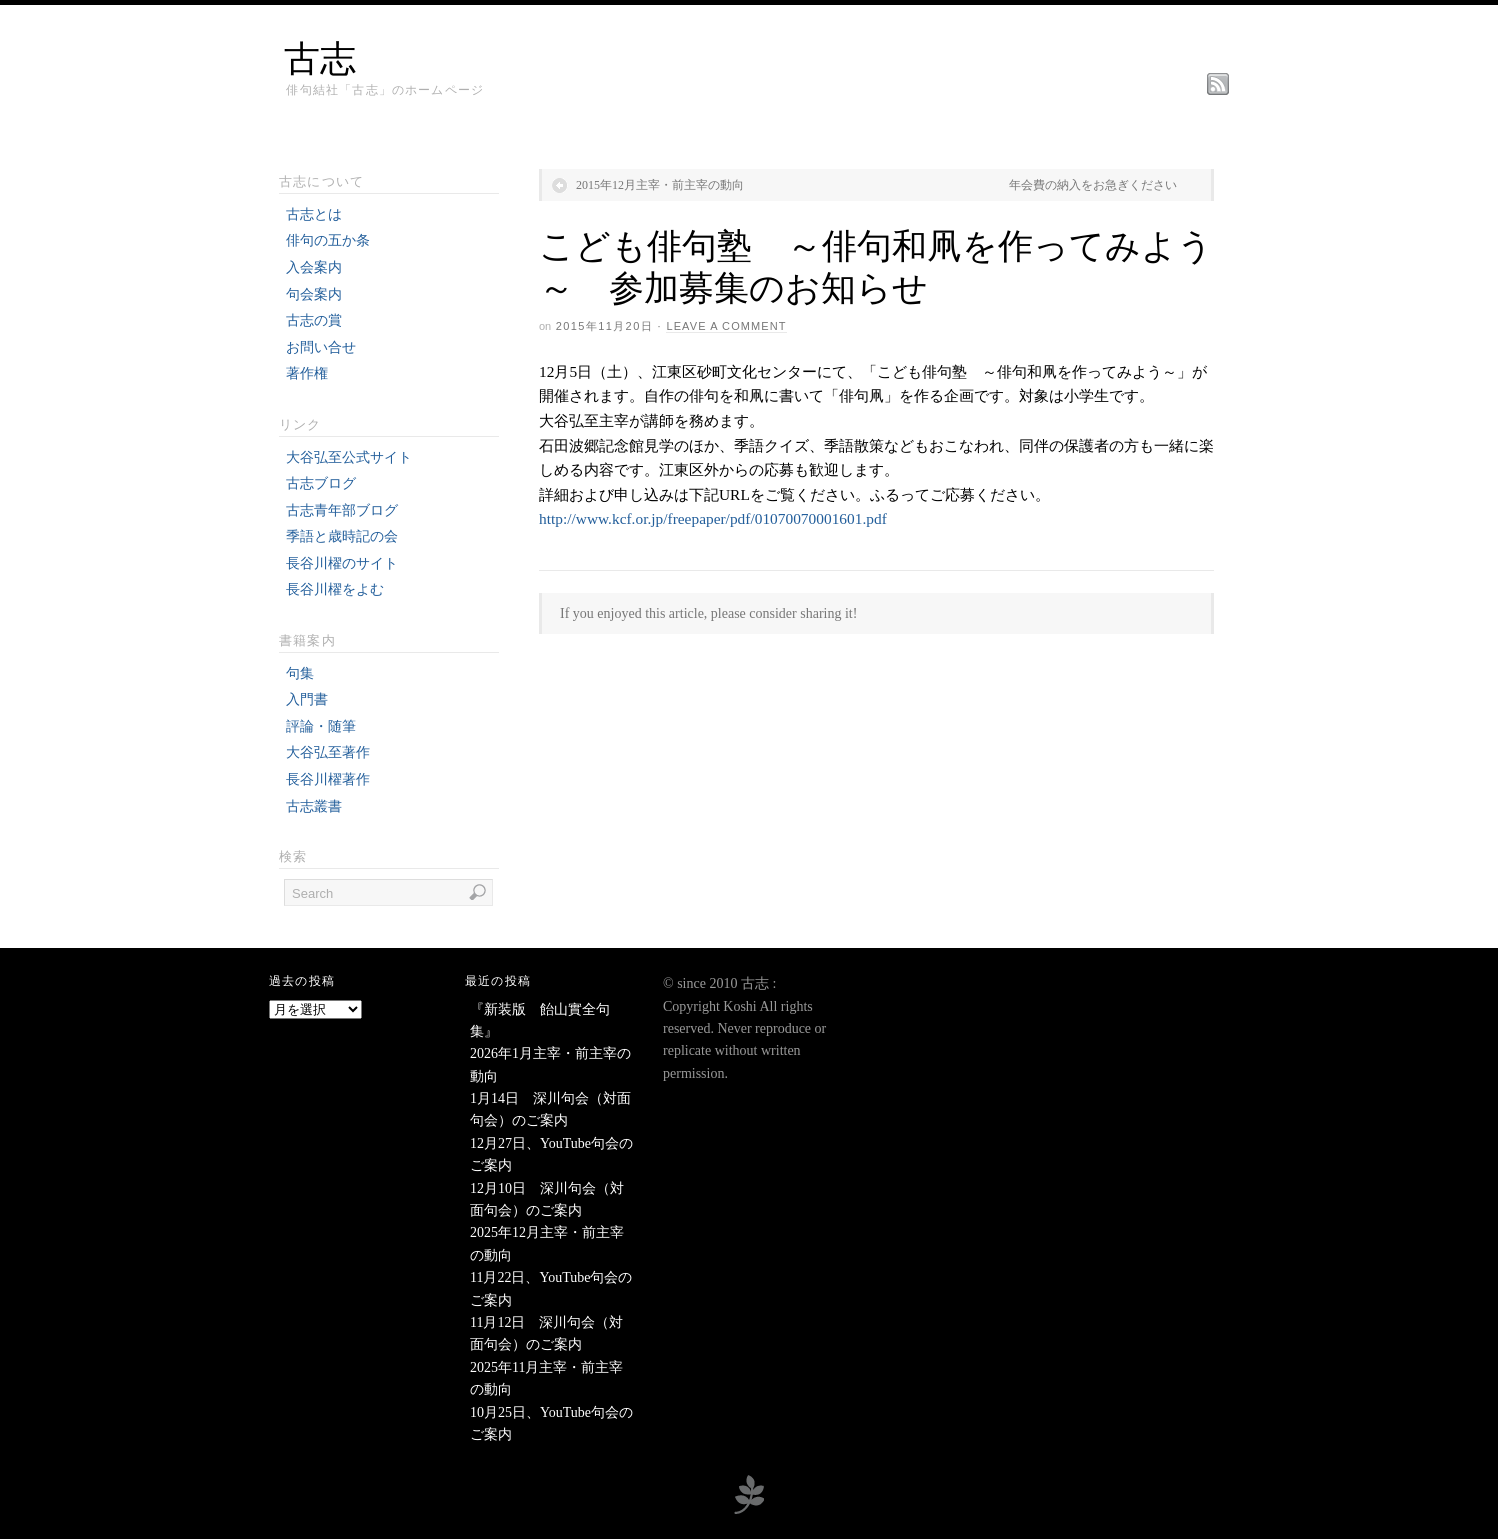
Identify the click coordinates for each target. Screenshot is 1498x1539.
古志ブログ (321, 483)
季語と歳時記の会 (342, 536)
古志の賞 (314, 320)
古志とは (314, 214)
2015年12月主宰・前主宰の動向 (660, 185)
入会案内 (314, 267)
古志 (320, 59)
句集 (300, 673)
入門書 (307, 699)
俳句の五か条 (328, 240)
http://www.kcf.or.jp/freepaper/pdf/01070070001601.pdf (713, 518)
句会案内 (314, 294)
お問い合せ (321, 347)
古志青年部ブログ (342, 510)
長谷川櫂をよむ (335, 589)
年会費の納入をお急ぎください (1093, 185)
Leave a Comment (726, 326)
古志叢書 (314, 806)
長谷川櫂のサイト (342, 563)
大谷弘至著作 (328, 752)
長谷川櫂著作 (328, 779)
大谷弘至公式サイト (349, 457)
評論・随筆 (321, 726)
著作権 (307, 373)
